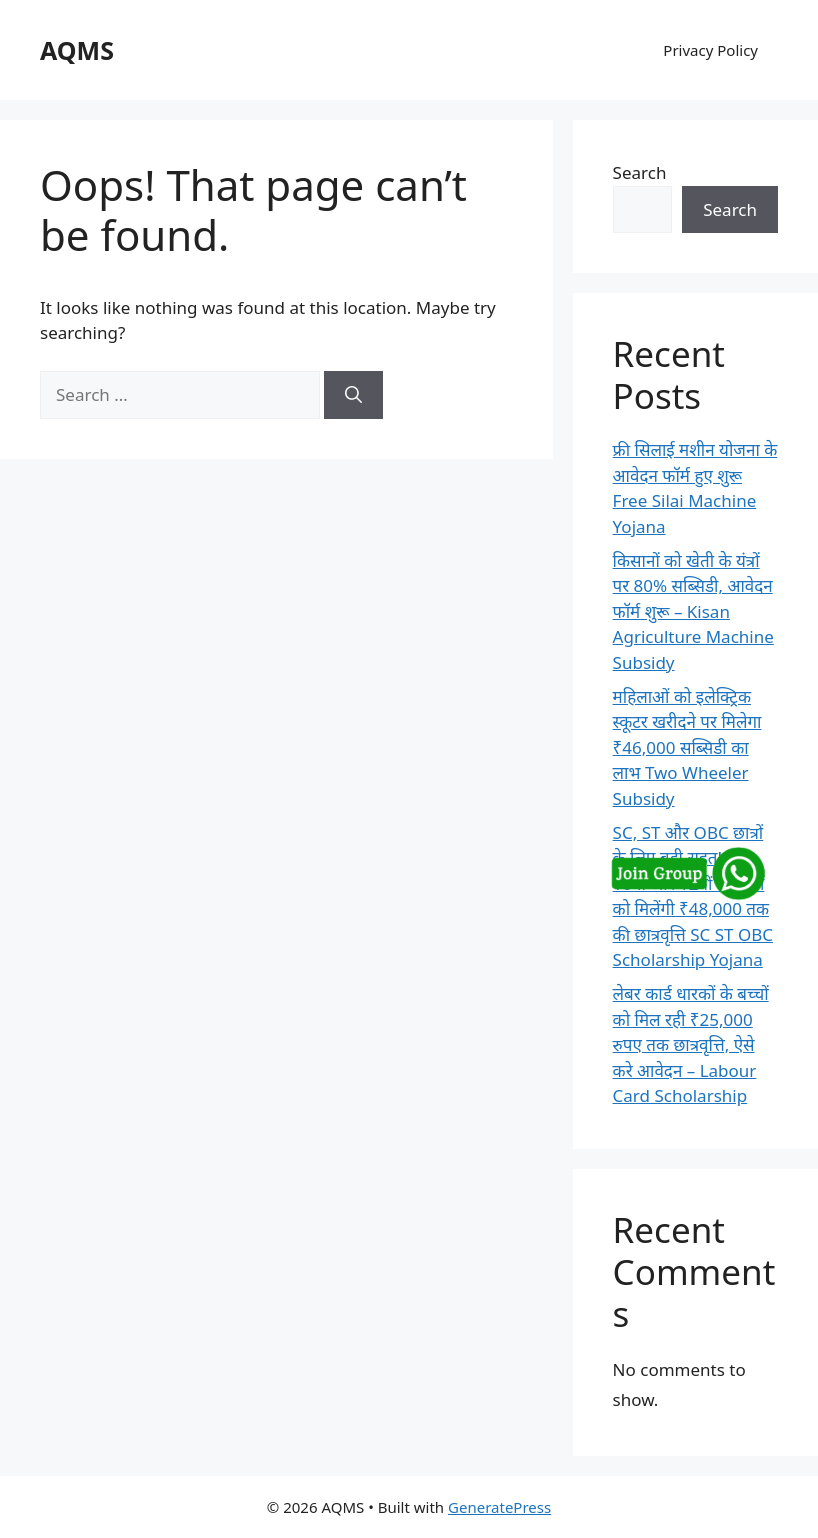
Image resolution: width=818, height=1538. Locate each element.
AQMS (77, 50)
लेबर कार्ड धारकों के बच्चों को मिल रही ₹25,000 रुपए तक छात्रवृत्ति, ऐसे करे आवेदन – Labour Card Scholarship (691, 1044)
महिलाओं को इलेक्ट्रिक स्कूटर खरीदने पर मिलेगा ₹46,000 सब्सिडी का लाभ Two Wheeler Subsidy (687, 747)
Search (640, 172)
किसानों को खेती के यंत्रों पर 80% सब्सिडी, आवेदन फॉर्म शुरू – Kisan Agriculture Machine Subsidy (693, 611)
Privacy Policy (710, 50)
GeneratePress (499, 1507)
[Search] (353, 395)
